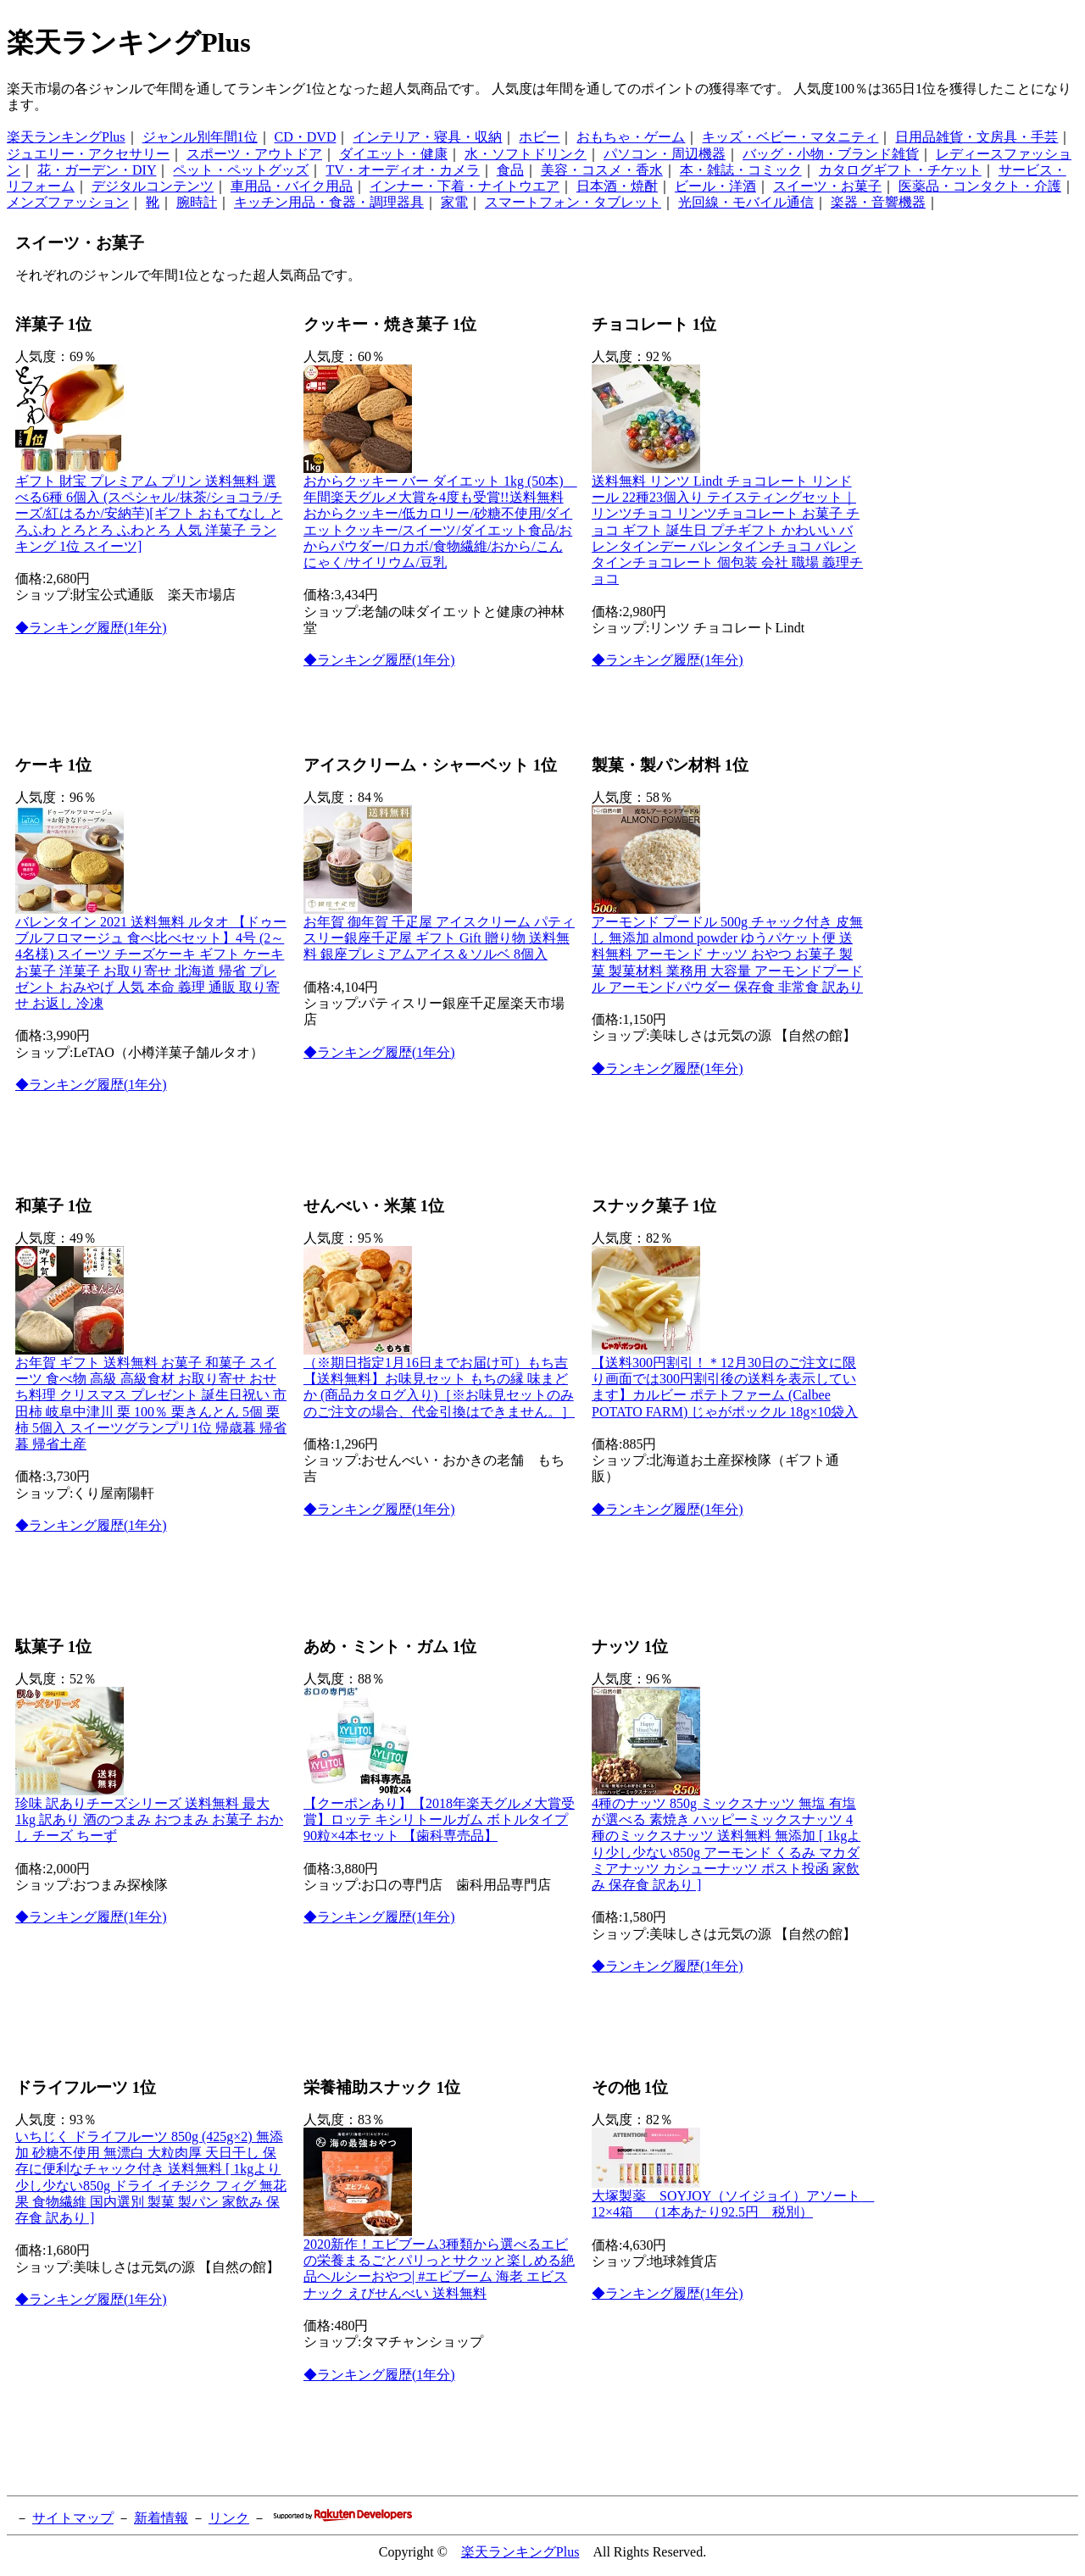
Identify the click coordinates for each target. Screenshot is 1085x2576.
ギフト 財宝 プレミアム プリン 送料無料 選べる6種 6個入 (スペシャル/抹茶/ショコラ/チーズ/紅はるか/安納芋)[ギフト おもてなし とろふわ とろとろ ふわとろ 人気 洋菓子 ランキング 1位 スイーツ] (149, 514)
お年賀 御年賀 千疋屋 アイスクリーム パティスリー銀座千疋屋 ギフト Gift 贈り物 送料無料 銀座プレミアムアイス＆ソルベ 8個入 (439, 938)
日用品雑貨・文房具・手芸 (976, 137)
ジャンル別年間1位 (200, 137)
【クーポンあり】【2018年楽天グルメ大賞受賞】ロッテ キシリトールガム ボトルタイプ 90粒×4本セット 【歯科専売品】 (439, 1819)
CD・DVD (306, 137)
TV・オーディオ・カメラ (402, 170)
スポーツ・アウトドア (254, 154)
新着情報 (161, 2518)
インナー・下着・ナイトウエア (464, 186)
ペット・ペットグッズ (241, 170)
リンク (229, 2518)
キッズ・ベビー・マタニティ (790, 137)
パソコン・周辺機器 (665, 154)
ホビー (539, 137)
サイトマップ (73, 2518)
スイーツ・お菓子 (827, 186)
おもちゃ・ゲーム (630, 137)
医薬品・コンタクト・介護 (980, 186)
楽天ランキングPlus (66, 137)
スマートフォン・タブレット (573, 202)
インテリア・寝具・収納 (427, 137)
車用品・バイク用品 (292, 186)
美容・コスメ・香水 (602, 170)
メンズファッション (68, 202)
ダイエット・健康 (393, 154)
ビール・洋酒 (715, 186)
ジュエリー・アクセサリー (88, 154)
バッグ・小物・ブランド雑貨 (831, 154)
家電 (454, 202)
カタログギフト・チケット (900, 170)
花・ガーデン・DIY (96, 170)
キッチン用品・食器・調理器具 (329, 202)
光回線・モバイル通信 (746, 202)
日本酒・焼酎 (617, 186)
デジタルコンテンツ (153, 186)
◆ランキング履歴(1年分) (91, 627)
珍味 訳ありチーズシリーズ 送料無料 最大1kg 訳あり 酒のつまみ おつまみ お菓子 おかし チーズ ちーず (149, 1819)
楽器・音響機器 (878, 202)
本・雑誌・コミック (741, 170)
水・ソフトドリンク (526, 154)
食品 (510, 170)
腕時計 (196, 202)
